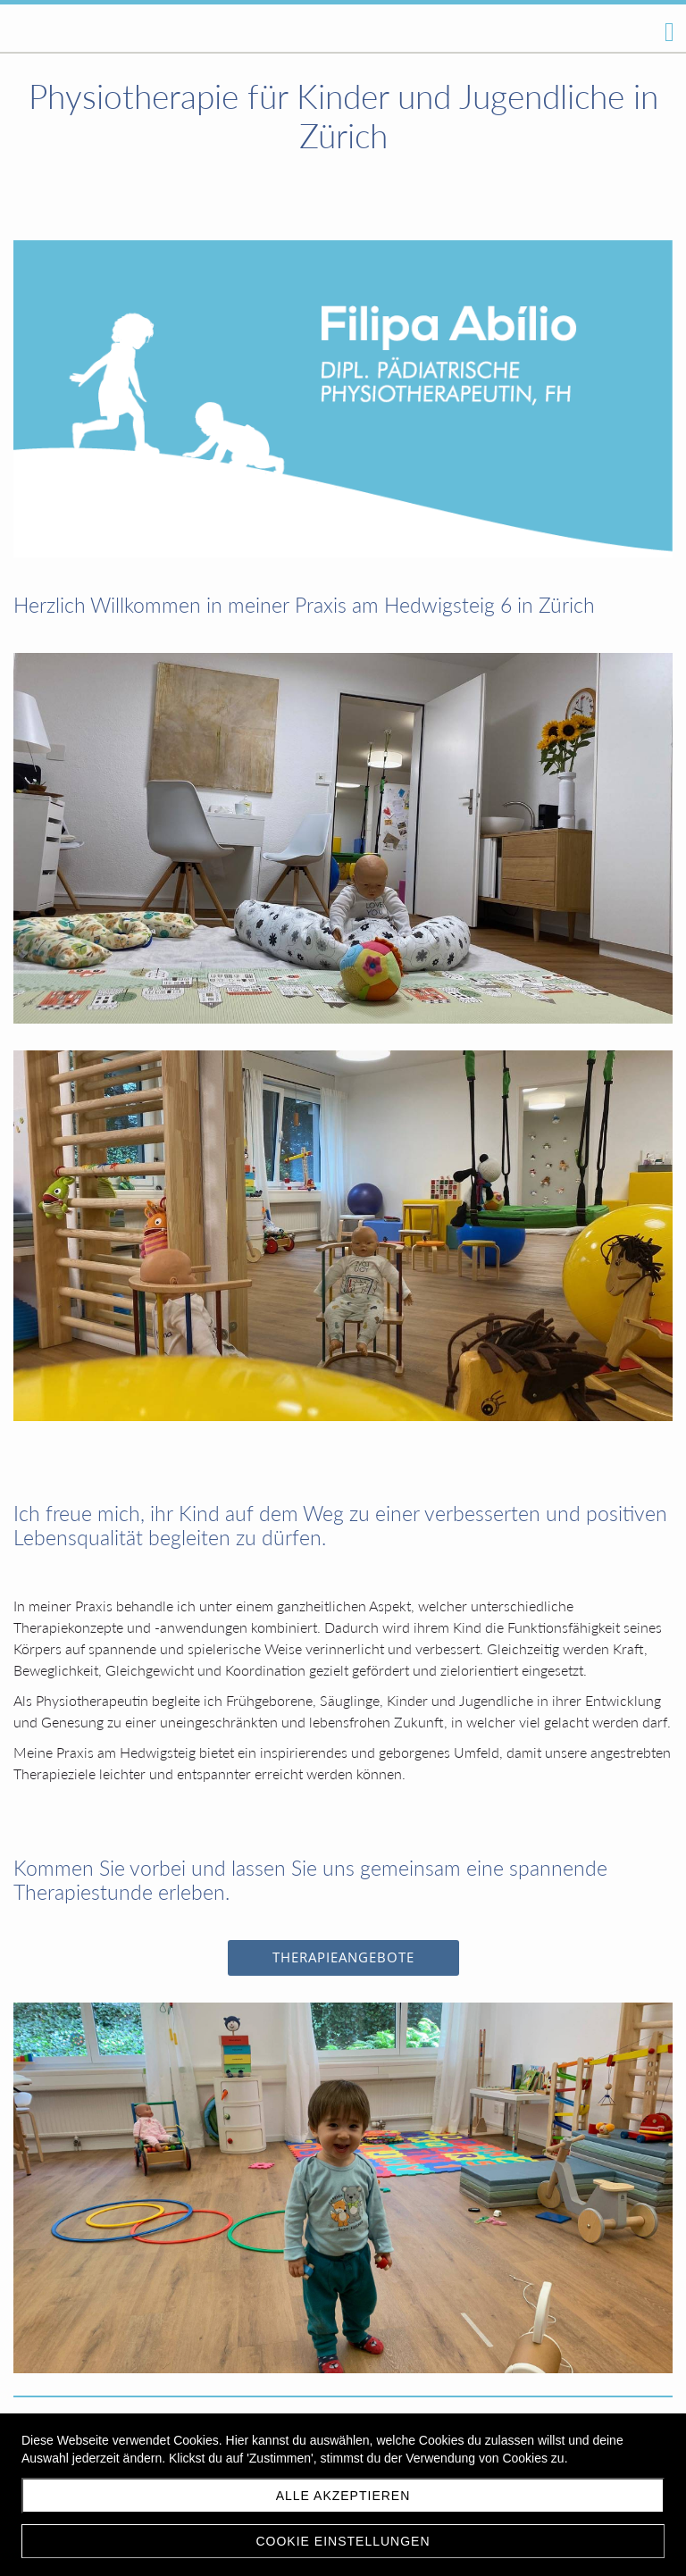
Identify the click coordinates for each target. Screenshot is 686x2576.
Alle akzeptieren (343, 2495)
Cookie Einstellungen (342, 2541)
